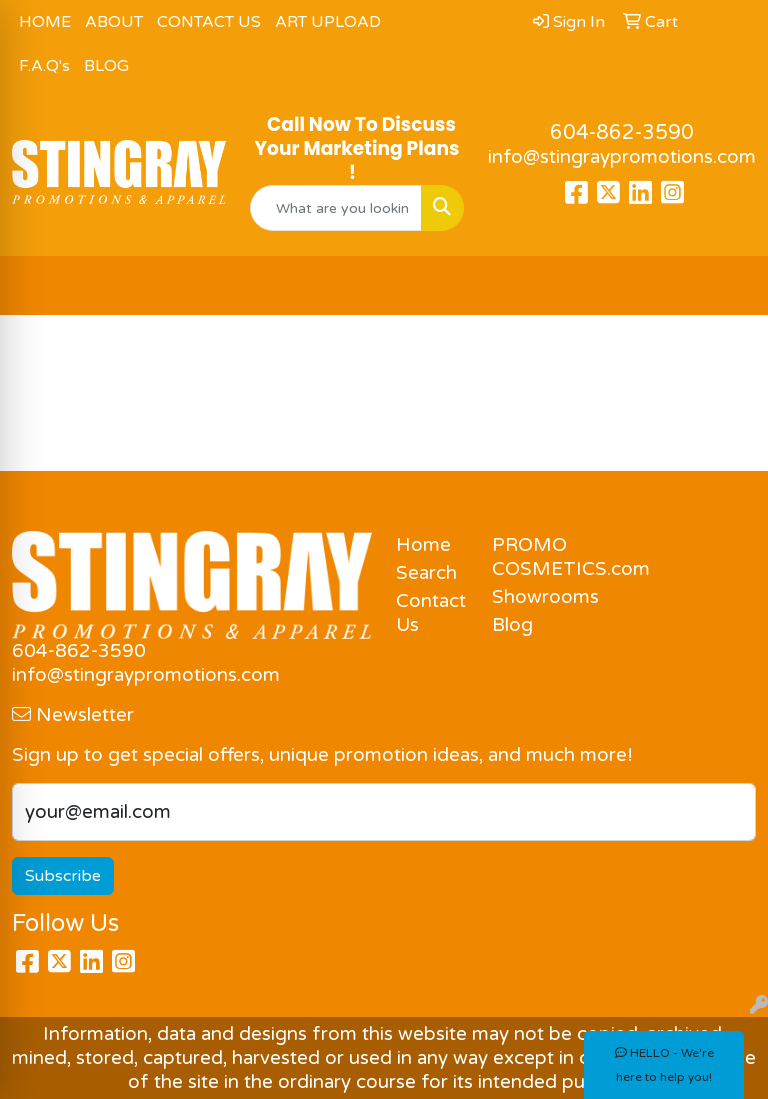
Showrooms (528, 597)
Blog (512, 625)
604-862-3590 (622, 133)
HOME (45, 22)
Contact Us (431, 613)
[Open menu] (728, 286)
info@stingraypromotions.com (622, 157)
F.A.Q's (44, 66)
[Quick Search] (336, 208)
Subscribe (63, 876)
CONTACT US (209, 22)
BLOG (106, 66)
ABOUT (114, 22)
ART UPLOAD (328, 22)
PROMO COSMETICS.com (528, 557)
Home (423, 545)
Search (426, 573)
